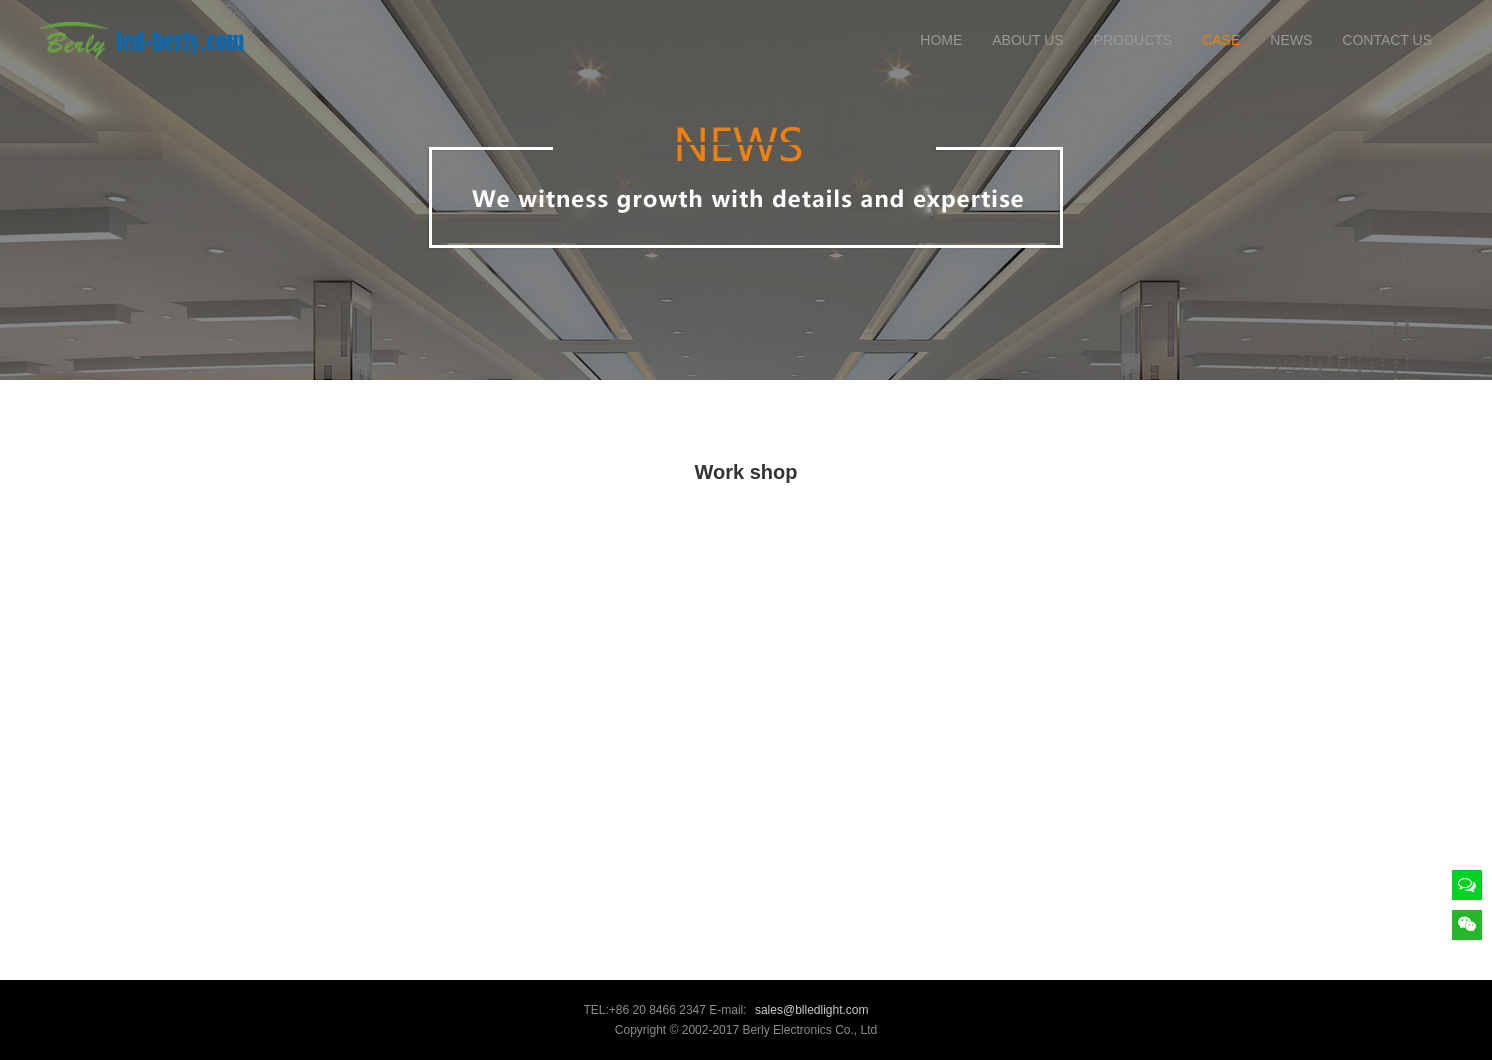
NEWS (1291, 40)
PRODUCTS (1133, 40)
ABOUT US (1027, 40)
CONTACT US (1387, 40)
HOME (941, 40)
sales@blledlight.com (812, 1010)
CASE (1221, 40)
